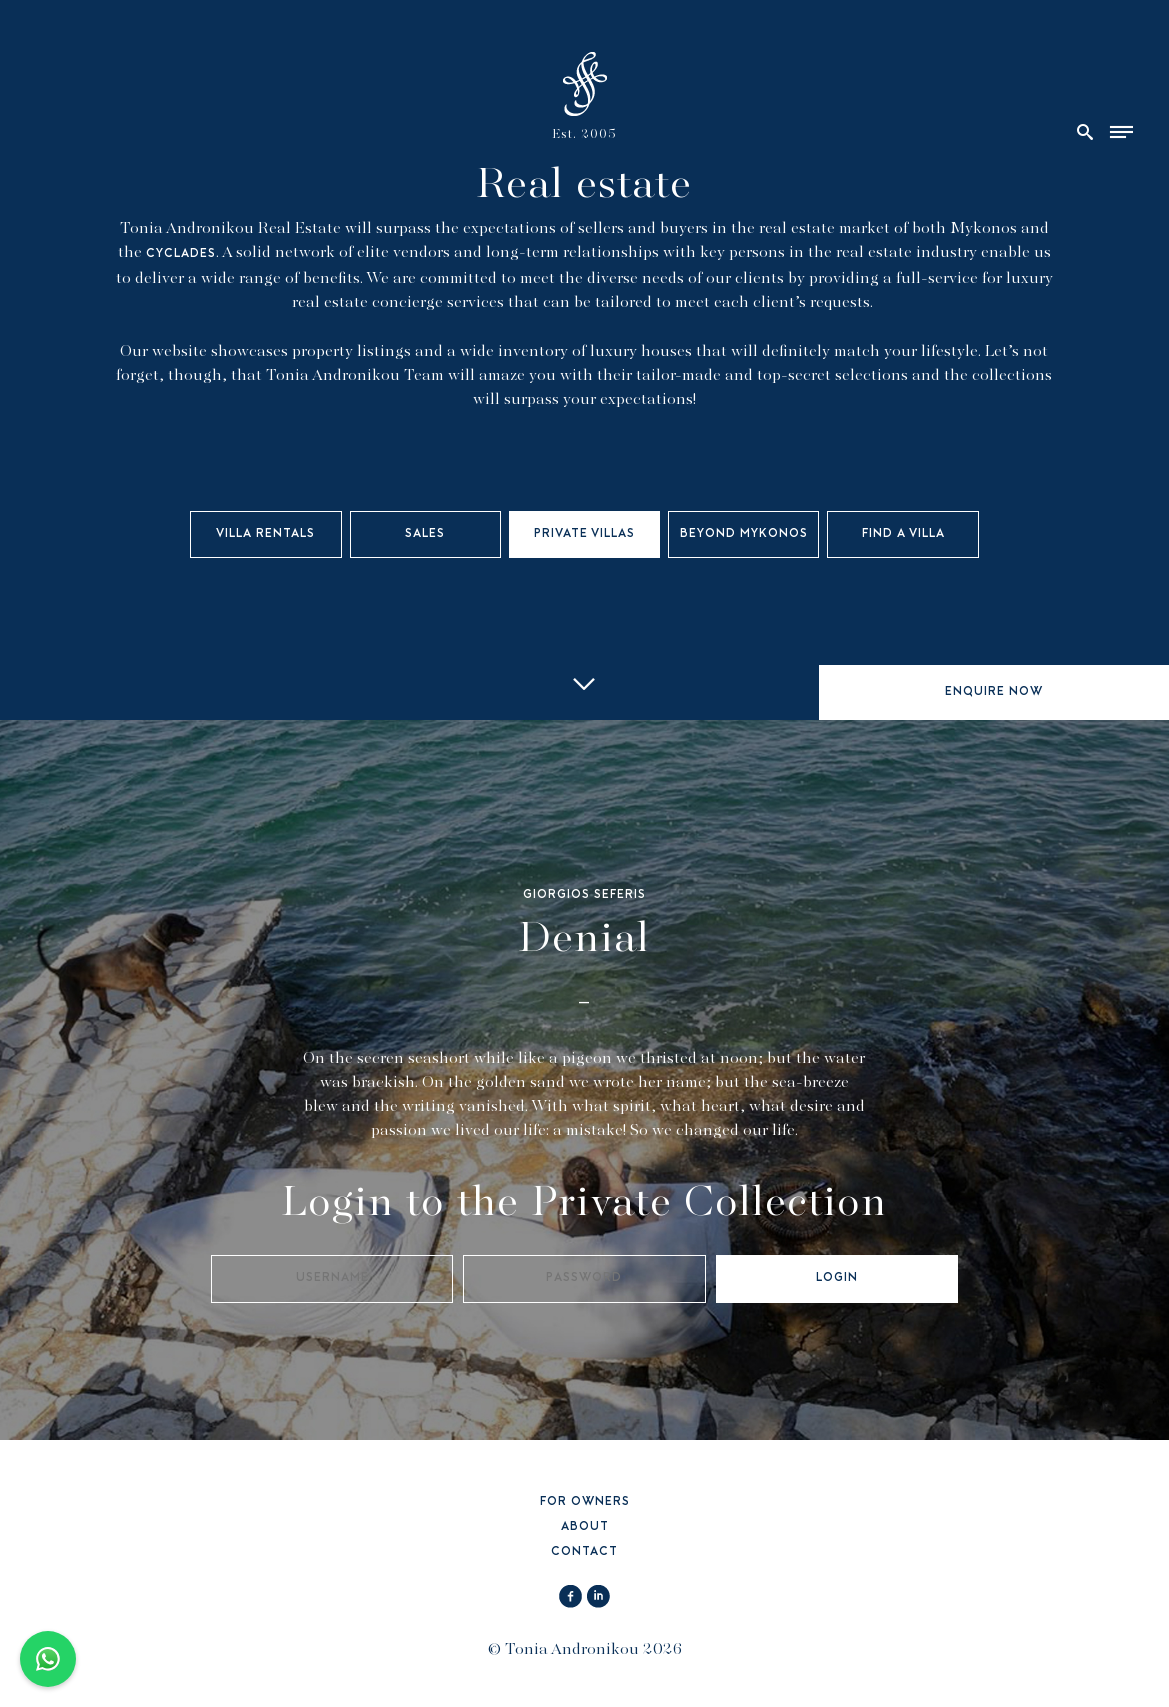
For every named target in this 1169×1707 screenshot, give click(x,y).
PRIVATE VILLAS (584, 534)
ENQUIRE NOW (994, 692)
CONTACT (584, 1552)
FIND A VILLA (903, 534)
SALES (425, 534)
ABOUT (585, 1527)
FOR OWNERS (585, 1502)
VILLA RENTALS (265, 534)
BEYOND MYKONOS (744, 534)
